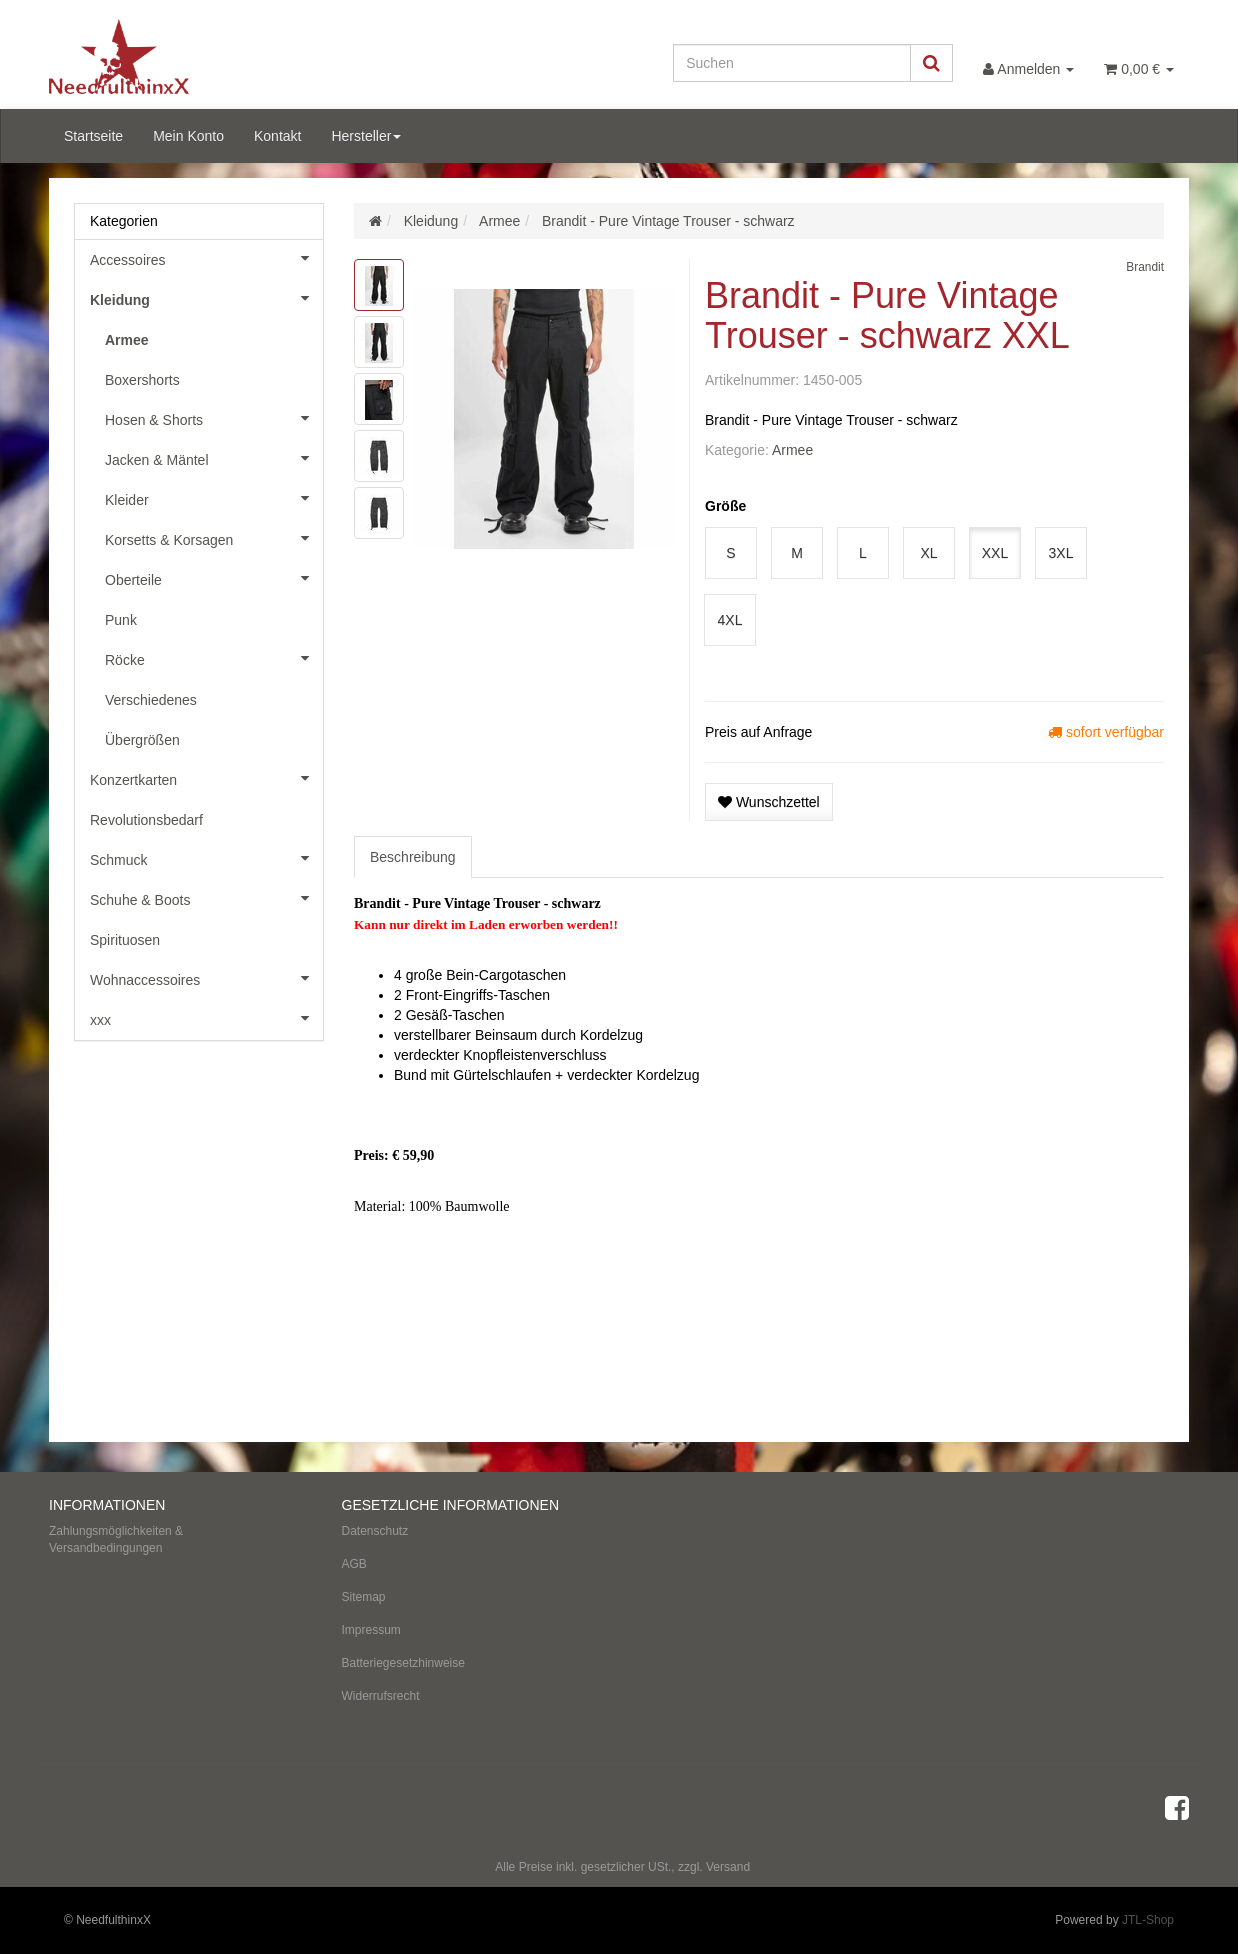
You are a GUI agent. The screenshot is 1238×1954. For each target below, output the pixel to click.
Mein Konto (188, 136)
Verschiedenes (151, 700)
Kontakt (277, 136)
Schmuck (206, 858)
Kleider (214, 498)
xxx (206, 1018)
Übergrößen (142, 740)
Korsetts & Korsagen (214, 538)
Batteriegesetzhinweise (403, 1663)
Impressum (371, 1630)
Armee (792, 450)
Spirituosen (125, 940)
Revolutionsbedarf (146, 820)
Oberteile (214, 578)
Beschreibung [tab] (413, 857)
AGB (354, 1564)
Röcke (214, 658)
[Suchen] (792, 63)
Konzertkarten (206, 778)
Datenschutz (375, 1531)
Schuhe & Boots (206, 898)
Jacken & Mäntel (214, 458)
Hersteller (366, 136)
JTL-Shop (1148, 1920)
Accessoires (206, 258)
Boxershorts (142, 380)
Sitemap (364, 1597)
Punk (121, 620)
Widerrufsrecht (381, 1696)
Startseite (93, 136)
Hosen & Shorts (214, 418)
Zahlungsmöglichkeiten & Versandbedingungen (116, 1539)
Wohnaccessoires (206, 978)
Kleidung (206, 298)
